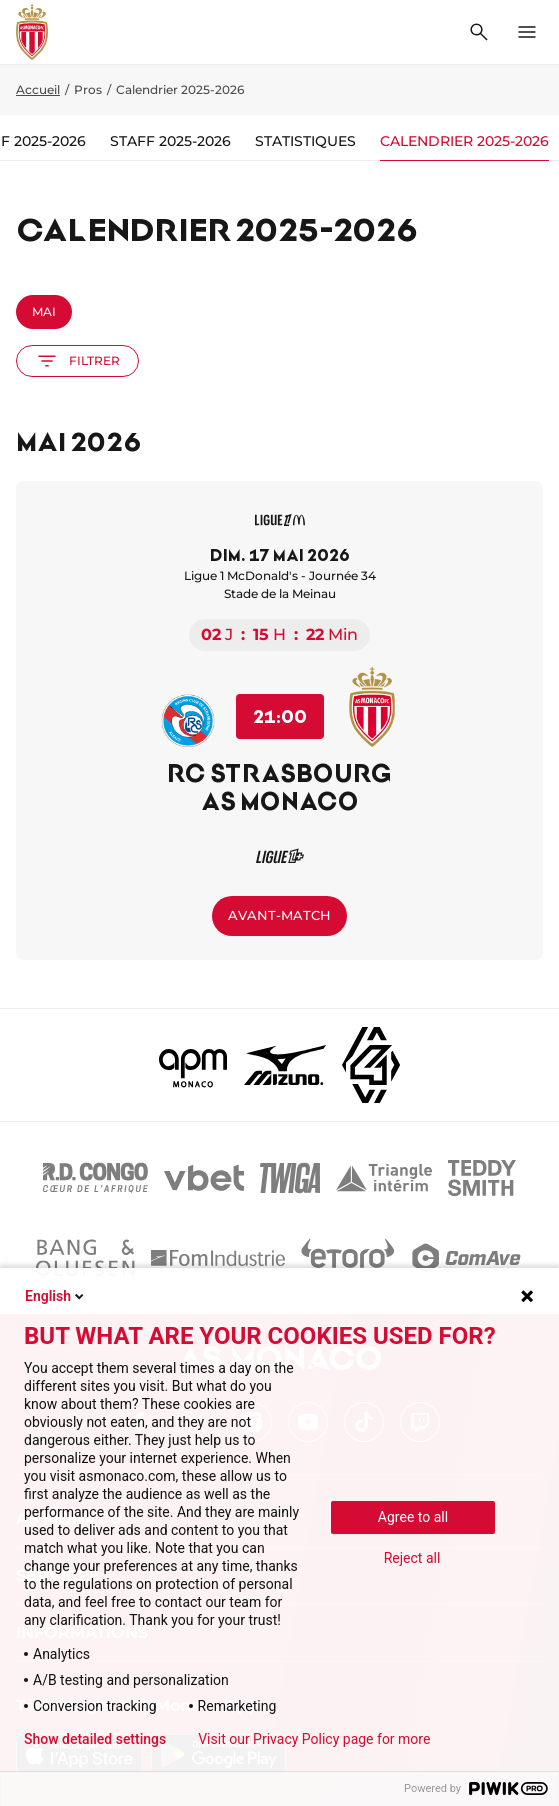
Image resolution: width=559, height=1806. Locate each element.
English (56, 1296)
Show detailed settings (95, 1739)
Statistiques (305, 141)
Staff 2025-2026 (170, 141)
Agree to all (413, 1517)
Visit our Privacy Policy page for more (314, 1739)
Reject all (412, 1558)
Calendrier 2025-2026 (464, 141)
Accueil (38, 89)
